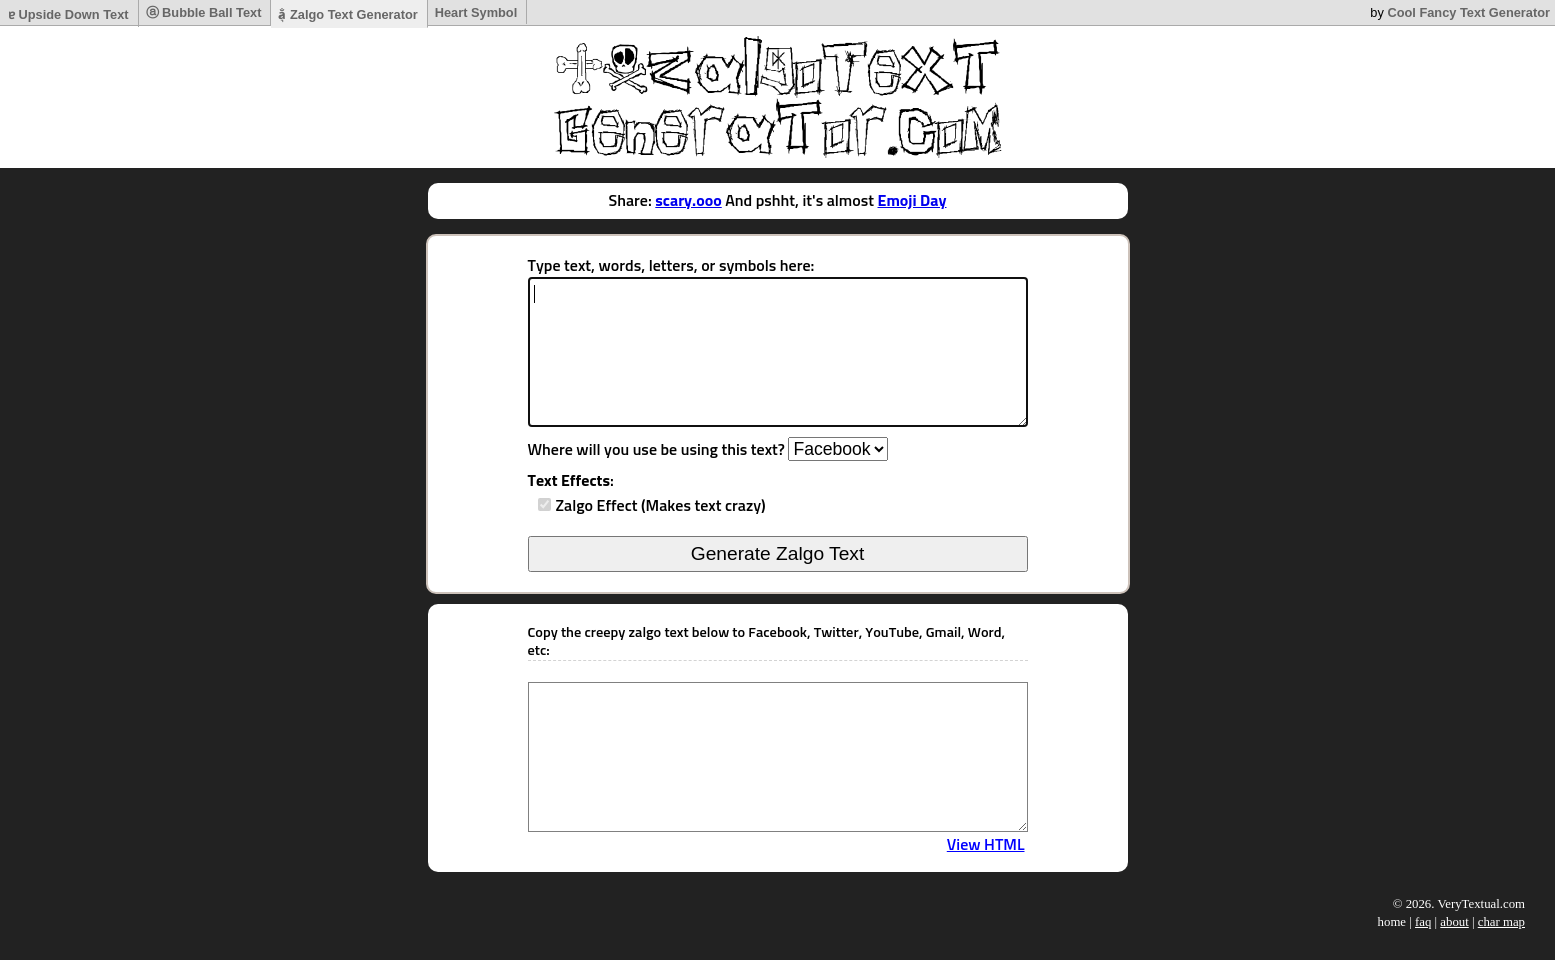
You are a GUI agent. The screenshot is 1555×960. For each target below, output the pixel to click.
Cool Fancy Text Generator (1468, 12)
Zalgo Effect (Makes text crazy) (661, 506)
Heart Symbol (476, 12)
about (1454, 922)
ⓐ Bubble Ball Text (204, 12)
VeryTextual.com (1481, 904)
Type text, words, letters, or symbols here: (671, 266)
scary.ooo (688, 201)
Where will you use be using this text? (656, 450)
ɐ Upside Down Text (68, 14)
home (1392, 922)
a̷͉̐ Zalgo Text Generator (347, 14)
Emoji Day (912, 201)
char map (1501, 922)
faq (1423, 922)
